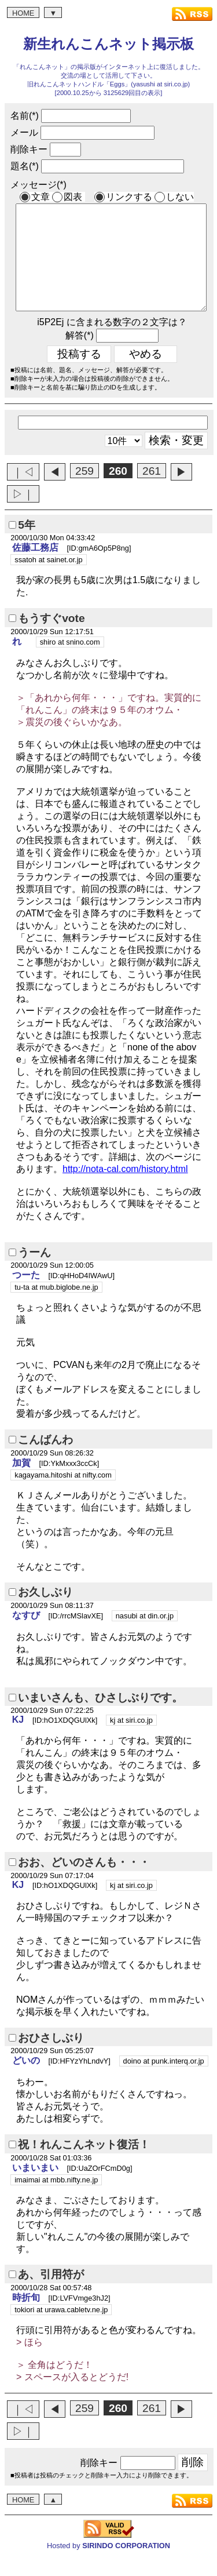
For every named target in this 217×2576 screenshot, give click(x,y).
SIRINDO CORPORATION (126, 2566)
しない (180, 197)
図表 (73, 197)
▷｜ (23, 515)
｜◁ (23, 493)
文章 (40, 197)
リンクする (129, 197)
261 (151, 492)
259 (84, 492)
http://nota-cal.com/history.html (125, 1190)
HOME (23, 13)
